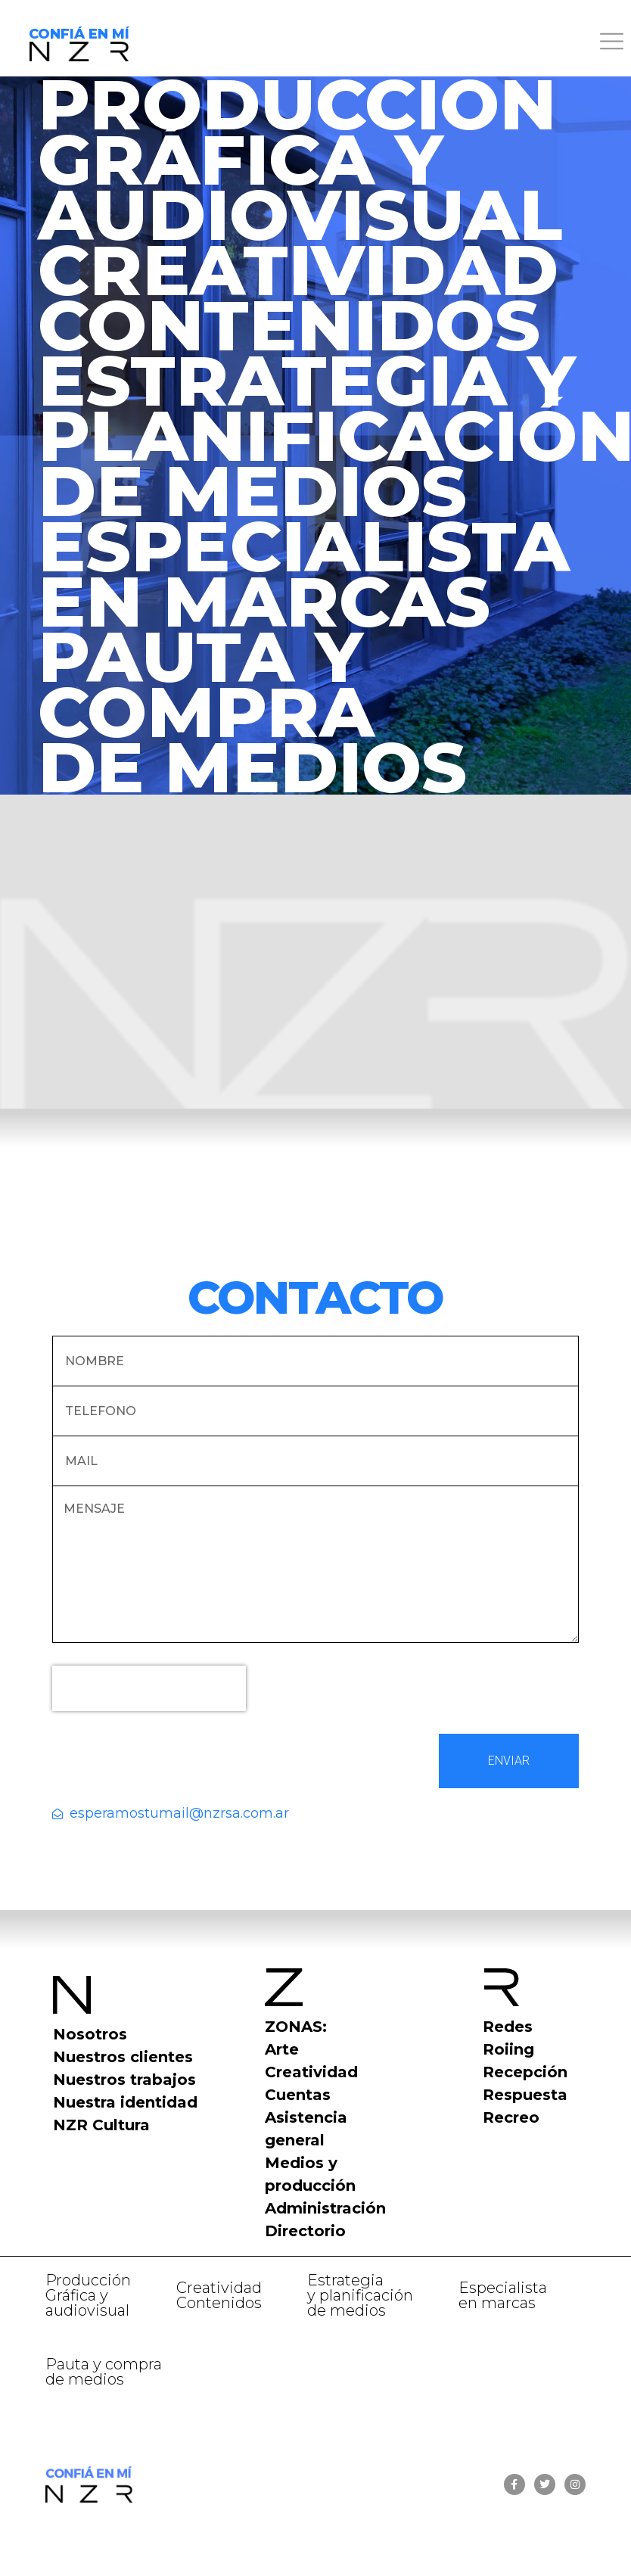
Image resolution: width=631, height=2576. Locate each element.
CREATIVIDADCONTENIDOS (298, 297)
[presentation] (149, 1688)
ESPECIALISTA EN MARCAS (304, 573)
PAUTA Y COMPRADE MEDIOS (252, 712)
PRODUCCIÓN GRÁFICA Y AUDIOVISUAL (300, 159)
